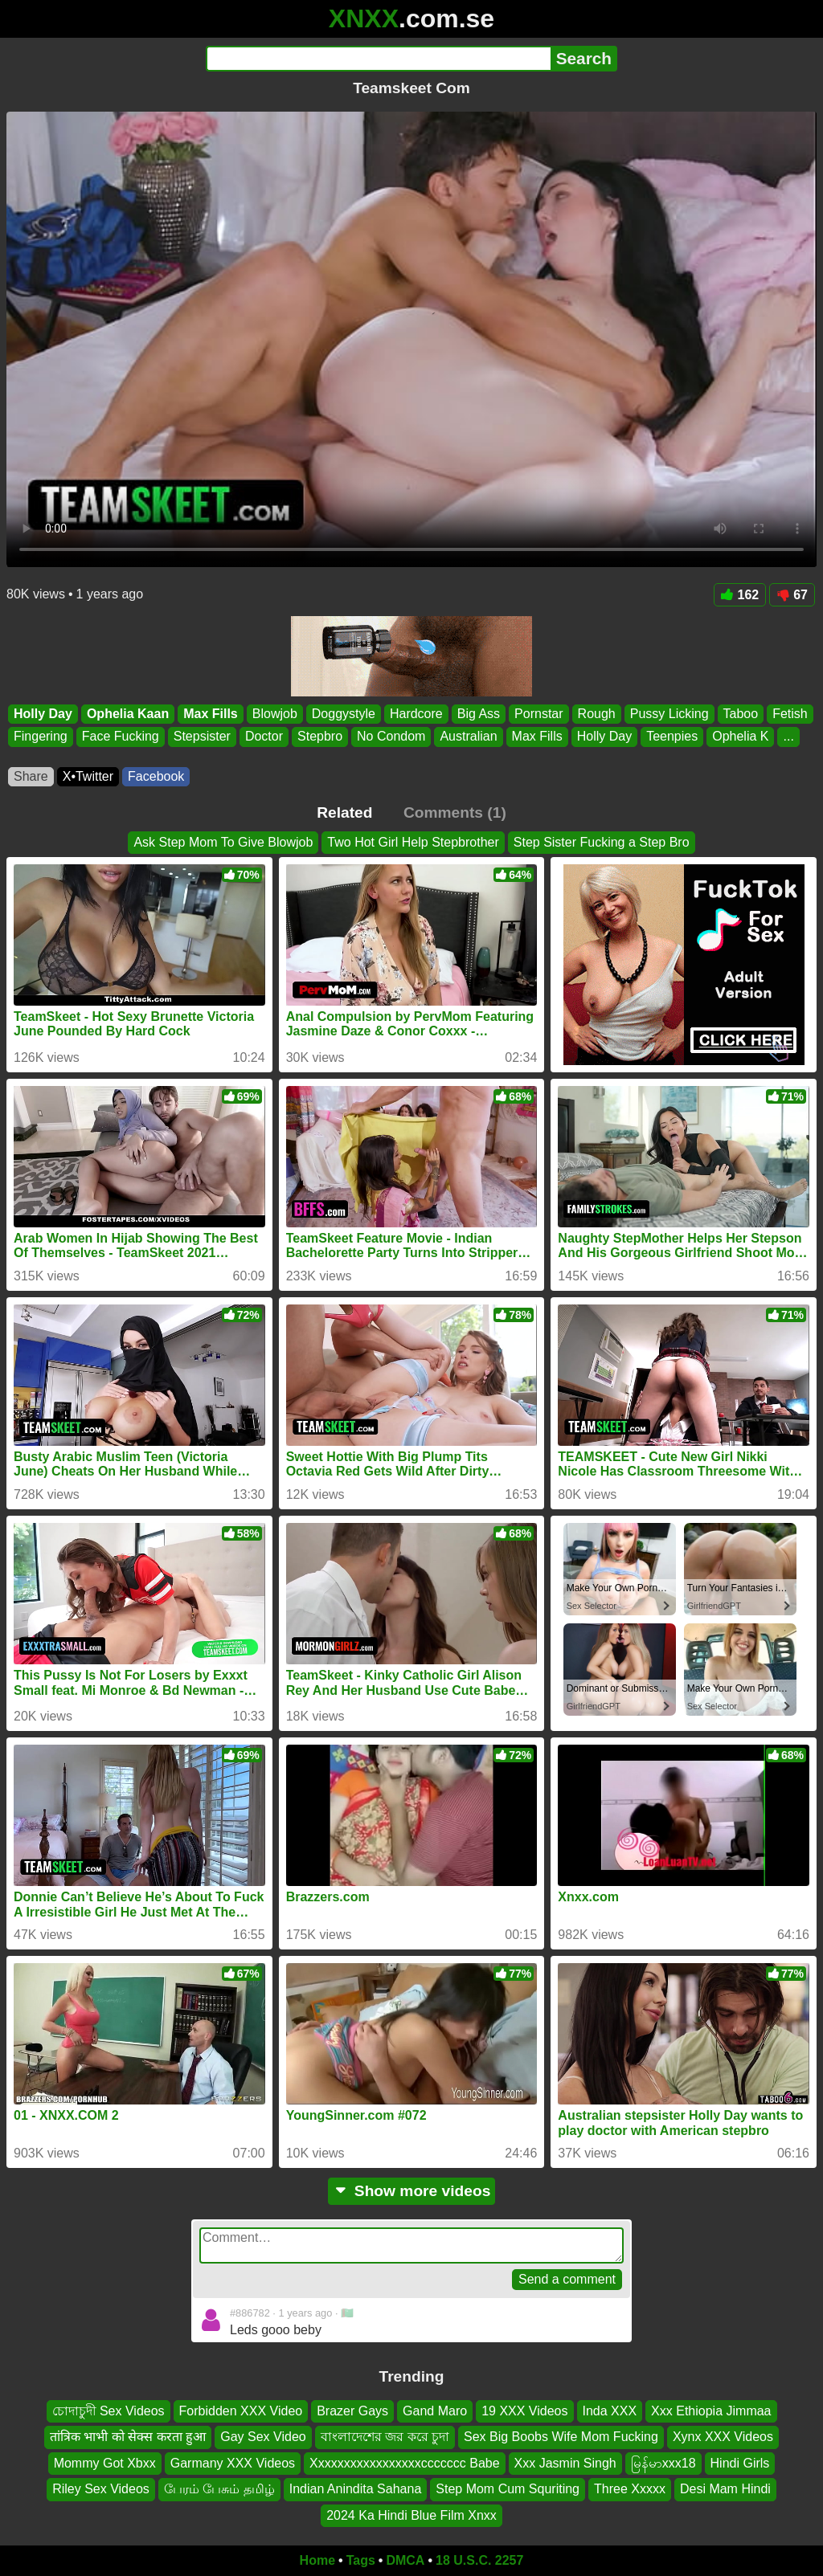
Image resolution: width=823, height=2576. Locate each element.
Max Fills (210, 714)
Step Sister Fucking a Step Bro (602, 842)
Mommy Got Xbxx (105, 2463)
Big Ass (478, 714)
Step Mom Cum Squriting (507, 2489)
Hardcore (416, 714)
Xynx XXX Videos (723, 2437)
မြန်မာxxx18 (663, 2463)
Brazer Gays (352, 2411)
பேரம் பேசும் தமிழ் (219, 2489)
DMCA (405, 2560)
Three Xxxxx (629, 2489)
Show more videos (412, 2190)
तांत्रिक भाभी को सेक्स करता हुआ (128, 2437)
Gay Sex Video (262, 2437)
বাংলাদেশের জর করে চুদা (385, 2437)
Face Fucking (120, 737)
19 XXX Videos (524, 2411)
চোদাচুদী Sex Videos (108, 2411)
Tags (360, 2560)
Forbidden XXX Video (241, 2411)
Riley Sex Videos (100, 2489)
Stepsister (202, 737)
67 (792, 595)
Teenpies (672, 737)
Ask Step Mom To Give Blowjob (223, 842)
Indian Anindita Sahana (355, 2489)
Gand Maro (435, 2411)
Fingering (41, 737)
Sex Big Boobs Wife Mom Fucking (561, 2437)
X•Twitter (88, 776)
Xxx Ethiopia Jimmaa (711, 2411)
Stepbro (319, 737)
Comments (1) (454, 812)
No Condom (391, 737)
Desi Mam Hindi (725, 2489)
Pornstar (538, 714)
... (788, 737)
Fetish (790, 714)
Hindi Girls (740, 2463)
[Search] (378, 58)
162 (740, 595)
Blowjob (274, 714)
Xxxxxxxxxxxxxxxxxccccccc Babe (404, 2463)
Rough (597, 714)
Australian (468, 737)
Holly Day (43, 714)
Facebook (156, 776)
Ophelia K (740, 737)
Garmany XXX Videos (232, 2463)
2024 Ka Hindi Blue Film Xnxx (411, 2515)
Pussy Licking (669, 714)
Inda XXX (610, 2411)
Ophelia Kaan (128, 714)
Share (31, 776)
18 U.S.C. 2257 (479, 2560)
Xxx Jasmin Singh (565, 2463)
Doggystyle (343, 714)
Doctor (264, 737)
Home (317, 2560)
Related (344, 812)
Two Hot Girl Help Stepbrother (412, 842)
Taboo (741, 714)
